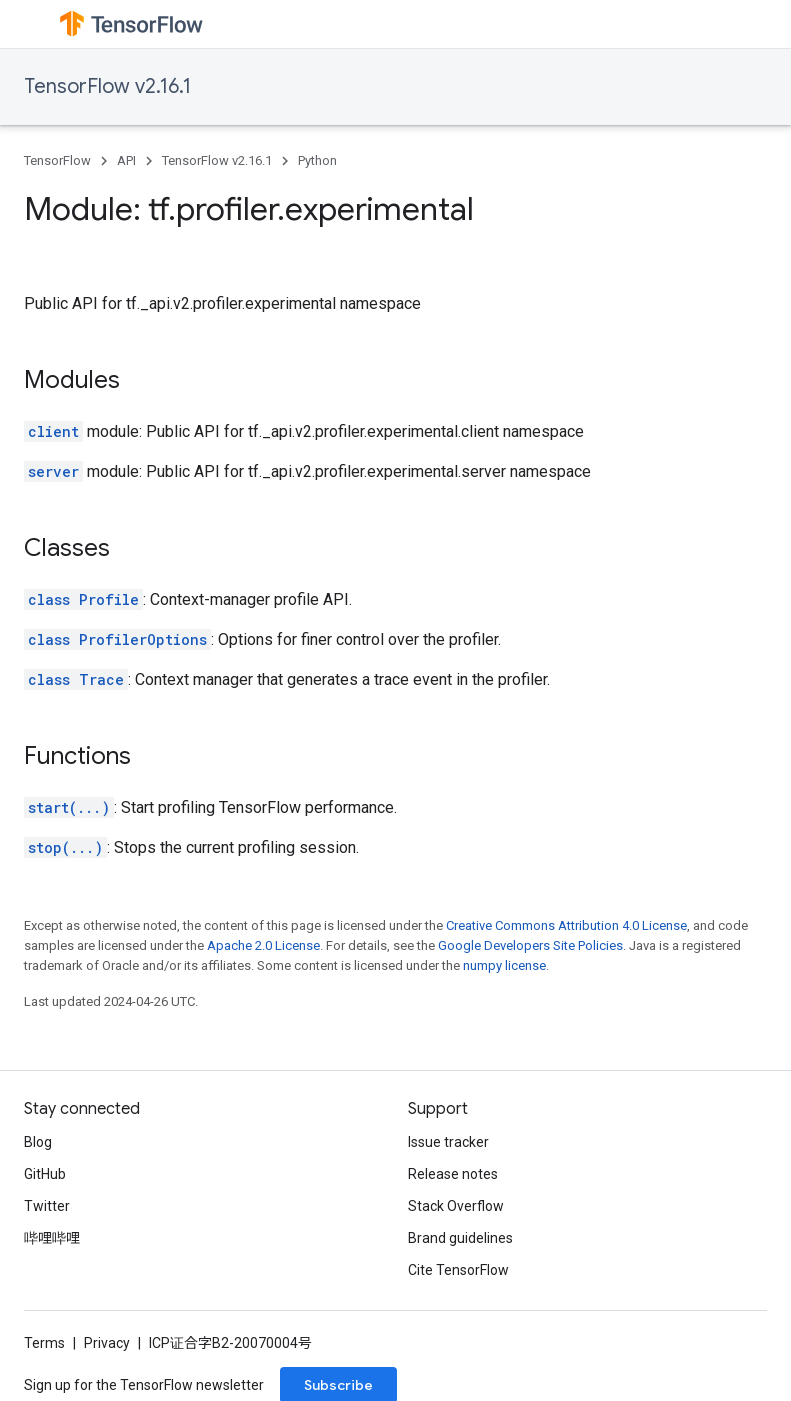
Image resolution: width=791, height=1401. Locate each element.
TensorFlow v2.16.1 (107, 86)
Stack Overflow (456, 1206)
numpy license (504, 965)
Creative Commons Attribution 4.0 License (566, 925)
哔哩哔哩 (52, 1238)
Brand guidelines (460, 1238)
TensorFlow (57, 160)
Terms (44, 1343)
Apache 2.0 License (263, 945)
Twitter (47, 1206)
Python (317, 160)
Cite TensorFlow (458, 1270)
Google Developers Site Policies (530, 945)
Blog (38, 1142)
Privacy (107, 1343)
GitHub (45, 1174)
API (126, 160)
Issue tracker (448, 1142)
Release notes (453, 1174)
